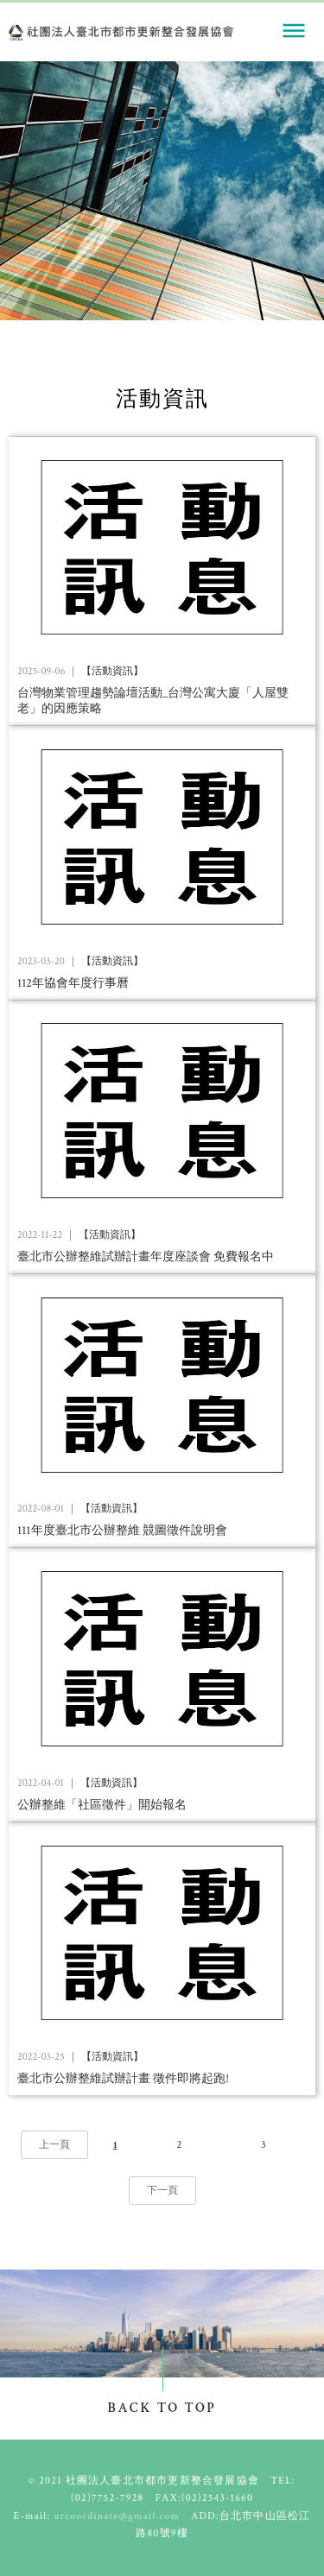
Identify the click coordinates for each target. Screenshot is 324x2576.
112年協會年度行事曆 (73, 983)
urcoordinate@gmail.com (117, 2516)
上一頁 (54, 2144)
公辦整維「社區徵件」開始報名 (102, 1805)
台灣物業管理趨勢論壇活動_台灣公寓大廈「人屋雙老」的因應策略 (153, 701)
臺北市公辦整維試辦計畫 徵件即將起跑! (123, 2079)
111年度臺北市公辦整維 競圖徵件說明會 (122, 1530)
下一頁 (162, 2190)
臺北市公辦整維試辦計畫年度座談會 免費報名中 (145, 1257)
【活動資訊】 (112, 671)
